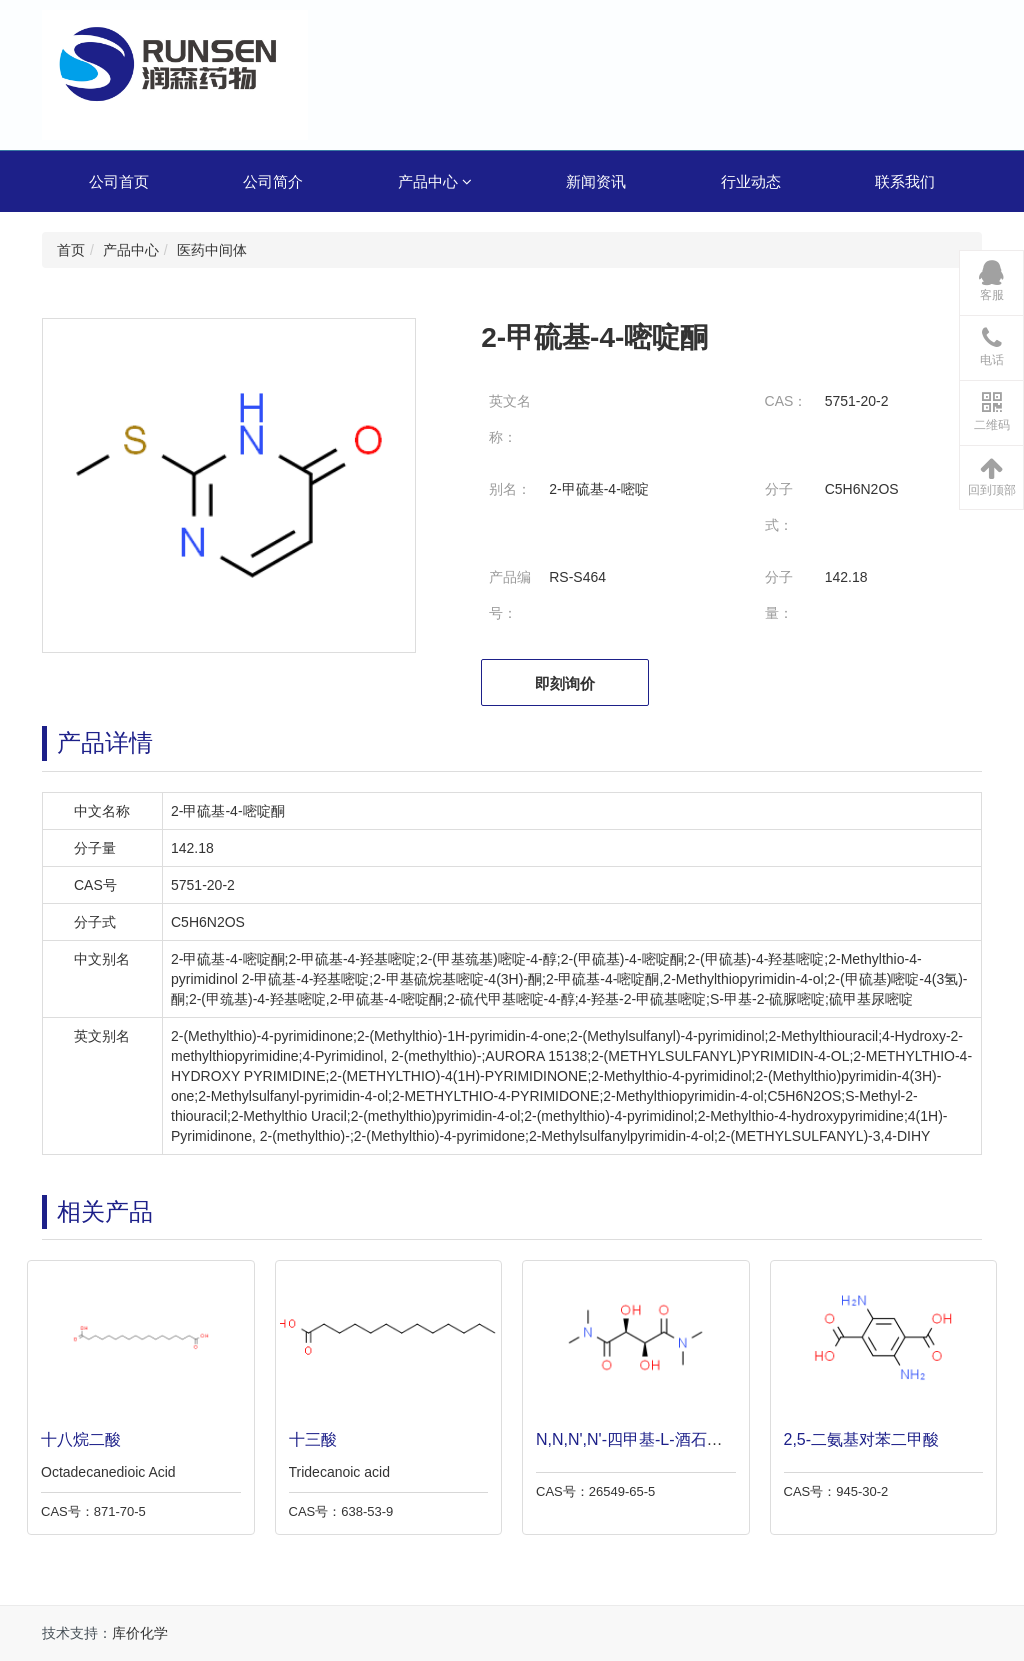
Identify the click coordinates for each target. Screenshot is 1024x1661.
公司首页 (119, 181)
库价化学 (140, 1633)
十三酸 (308, 1439)
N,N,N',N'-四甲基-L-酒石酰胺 (632, 1439)
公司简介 (273, 181)
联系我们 (905, 181)
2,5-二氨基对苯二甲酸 (857, 1439)
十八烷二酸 (76, 1439)
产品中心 (435, 181)
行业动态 (751, 181)
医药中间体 (212, 250)
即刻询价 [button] (565, 683)
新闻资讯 (596, 181)
